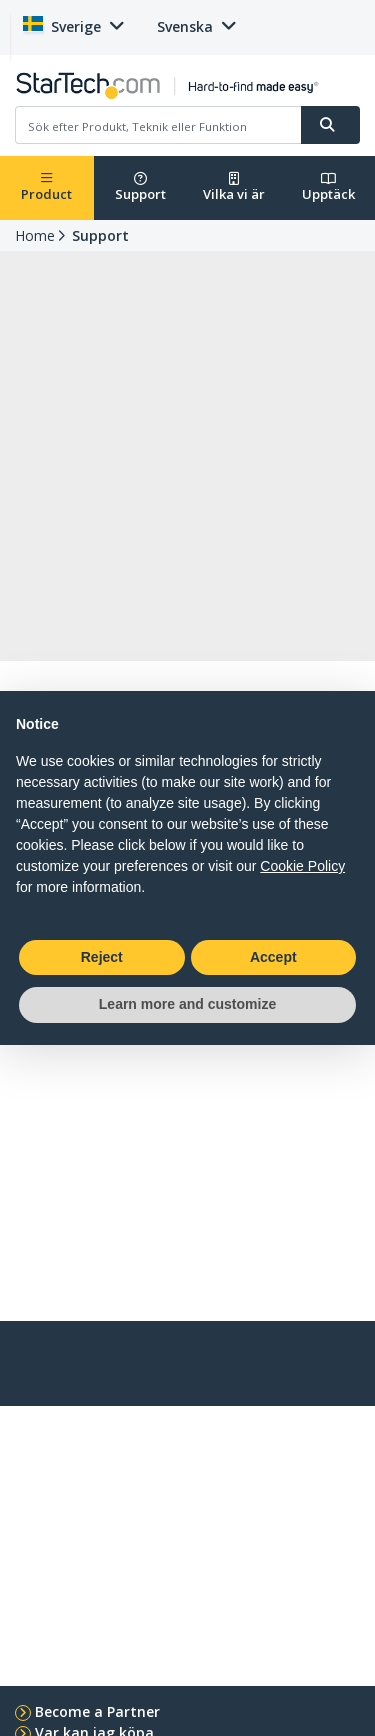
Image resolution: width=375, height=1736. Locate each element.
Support (140, 187)
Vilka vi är (234, 187)
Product (46, 187)
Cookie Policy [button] (302, 866)
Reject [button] (102, 957)
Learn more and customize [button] (187, 1004)
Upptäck (328, 187)
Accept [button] (273, 957)
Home (35, 235)
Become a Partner (97, 1711)
